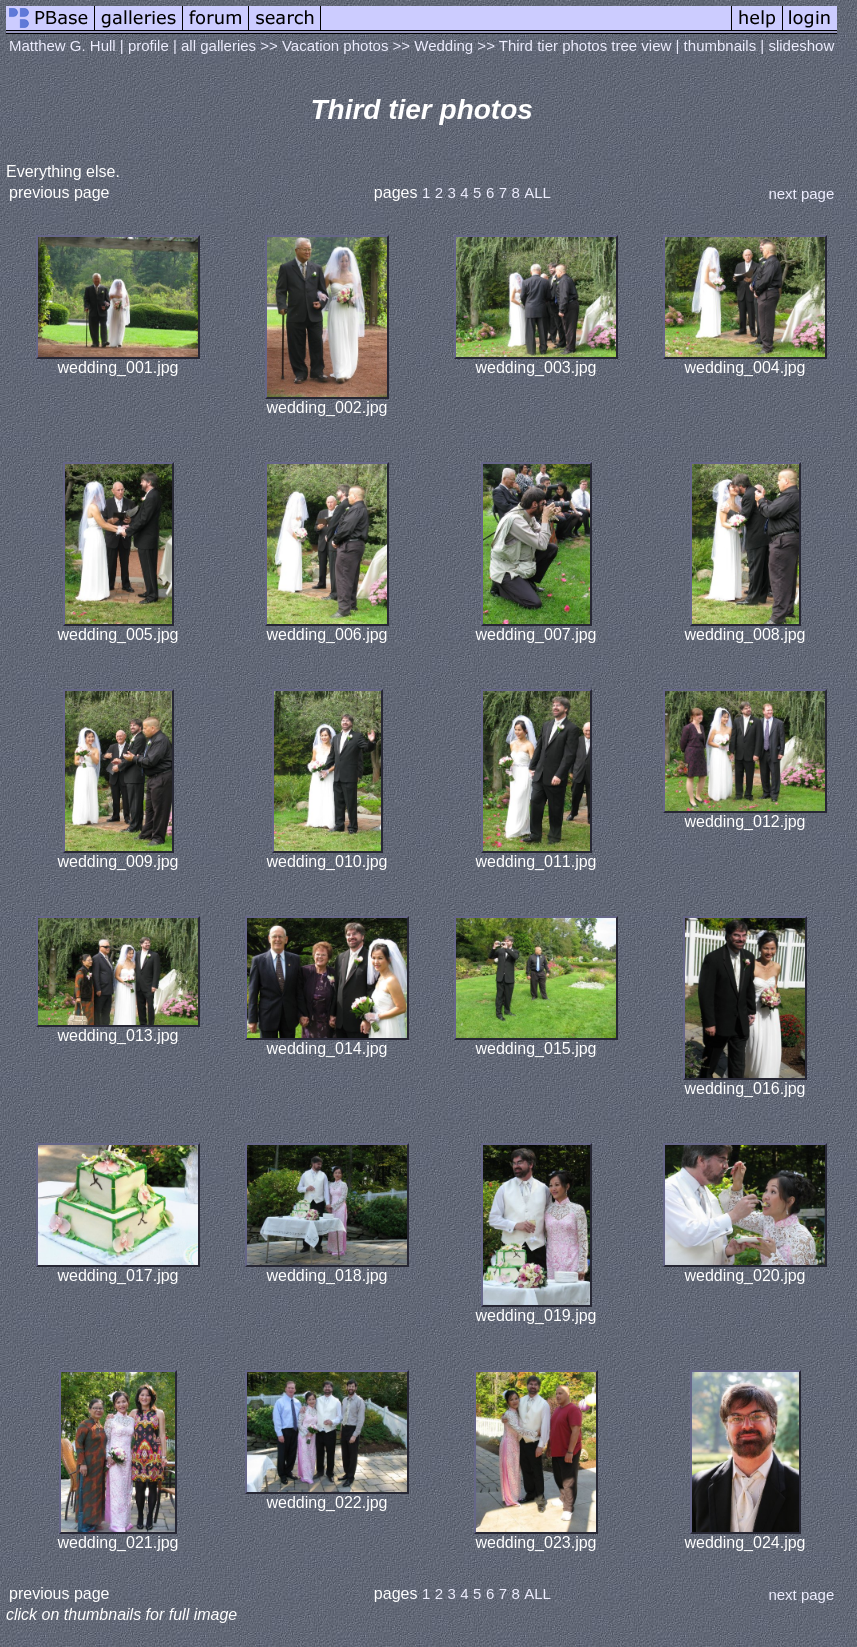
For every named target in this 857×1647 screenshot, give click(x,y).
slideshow (801, 45)
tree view (641, 45)
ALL (537, 192)
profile (148, 45)
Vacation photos (335, 45)
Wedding (443, 45)
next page (801, 193)
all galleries (218, 45)
